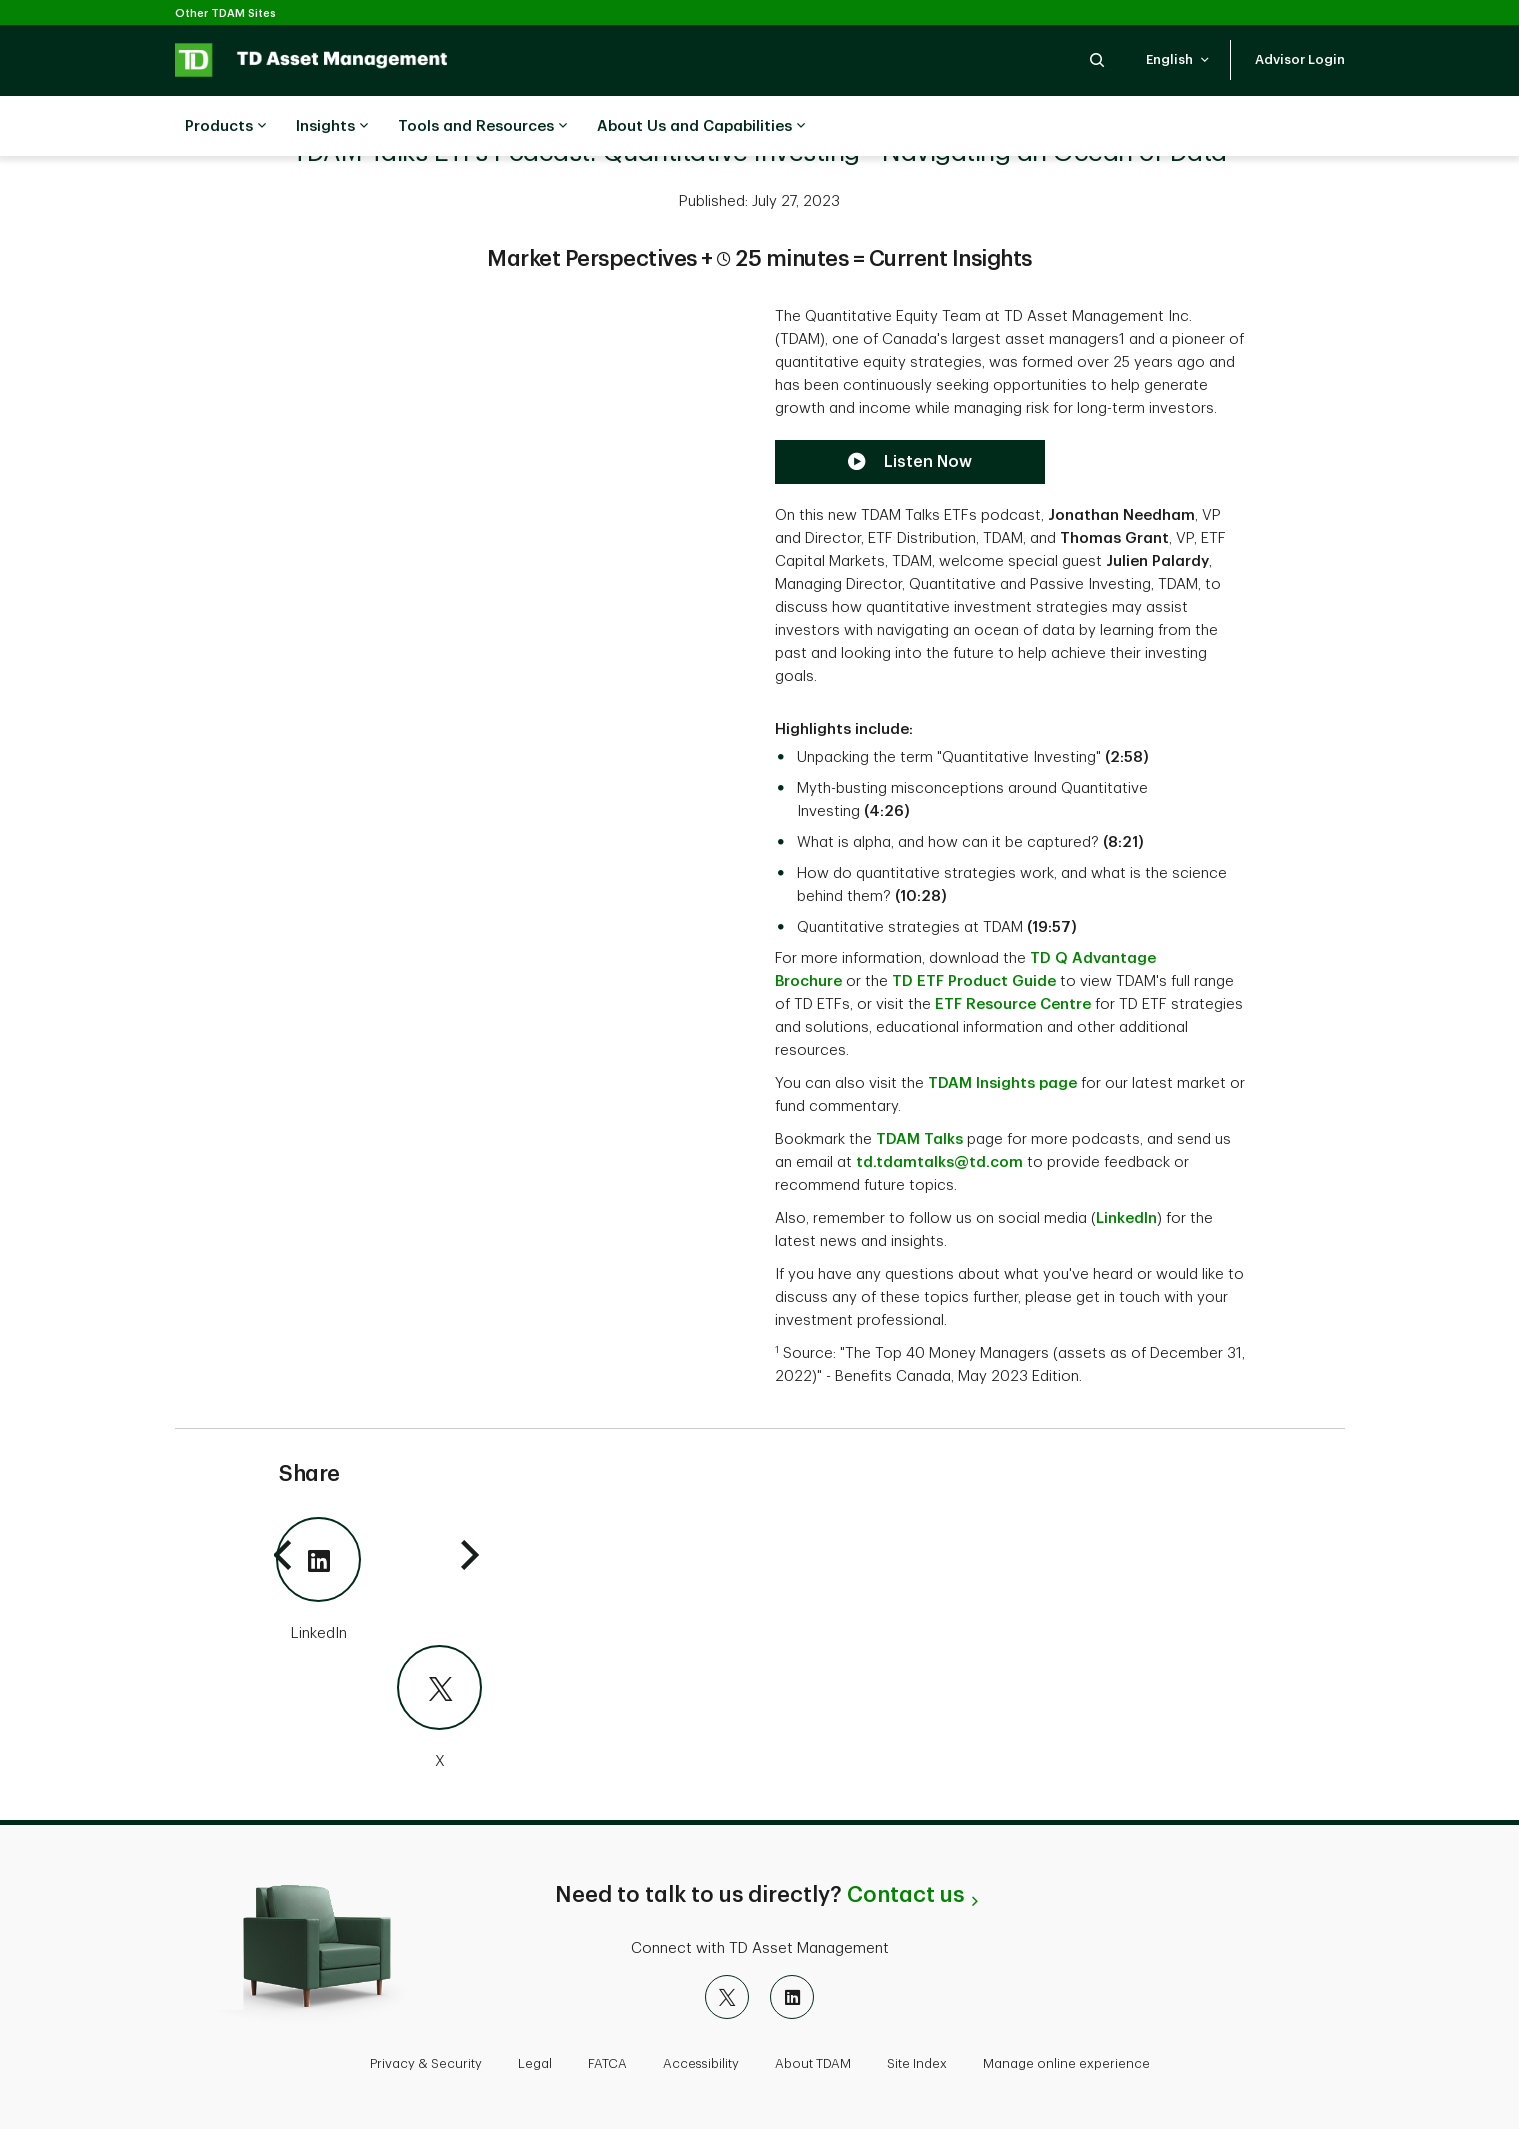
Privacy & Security (426, 2063)
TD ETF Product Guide (974, 981)
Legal (535, 2063)
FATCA (607, 2063)
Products (225, 127)
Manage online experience (1066, 2063)
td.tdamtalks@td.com (939, 1162)
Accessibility (701, 2063)
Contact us (905, 1895)
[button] (1097, 59)
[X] (379, 1709)
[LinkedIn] (379, 1581)
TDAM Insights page (1002, 1083)
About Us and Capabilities (701, 127)
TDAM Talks (919, 1139)
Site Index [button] (917, 2063)
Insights (332, 127)
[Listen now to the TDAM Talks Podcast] (910, 462)
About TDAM (813, 2063)
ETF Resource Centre (1013, 1004)
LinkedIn (1126, 1218)
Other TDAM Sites (225, 13)
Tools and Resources (482, 127)
